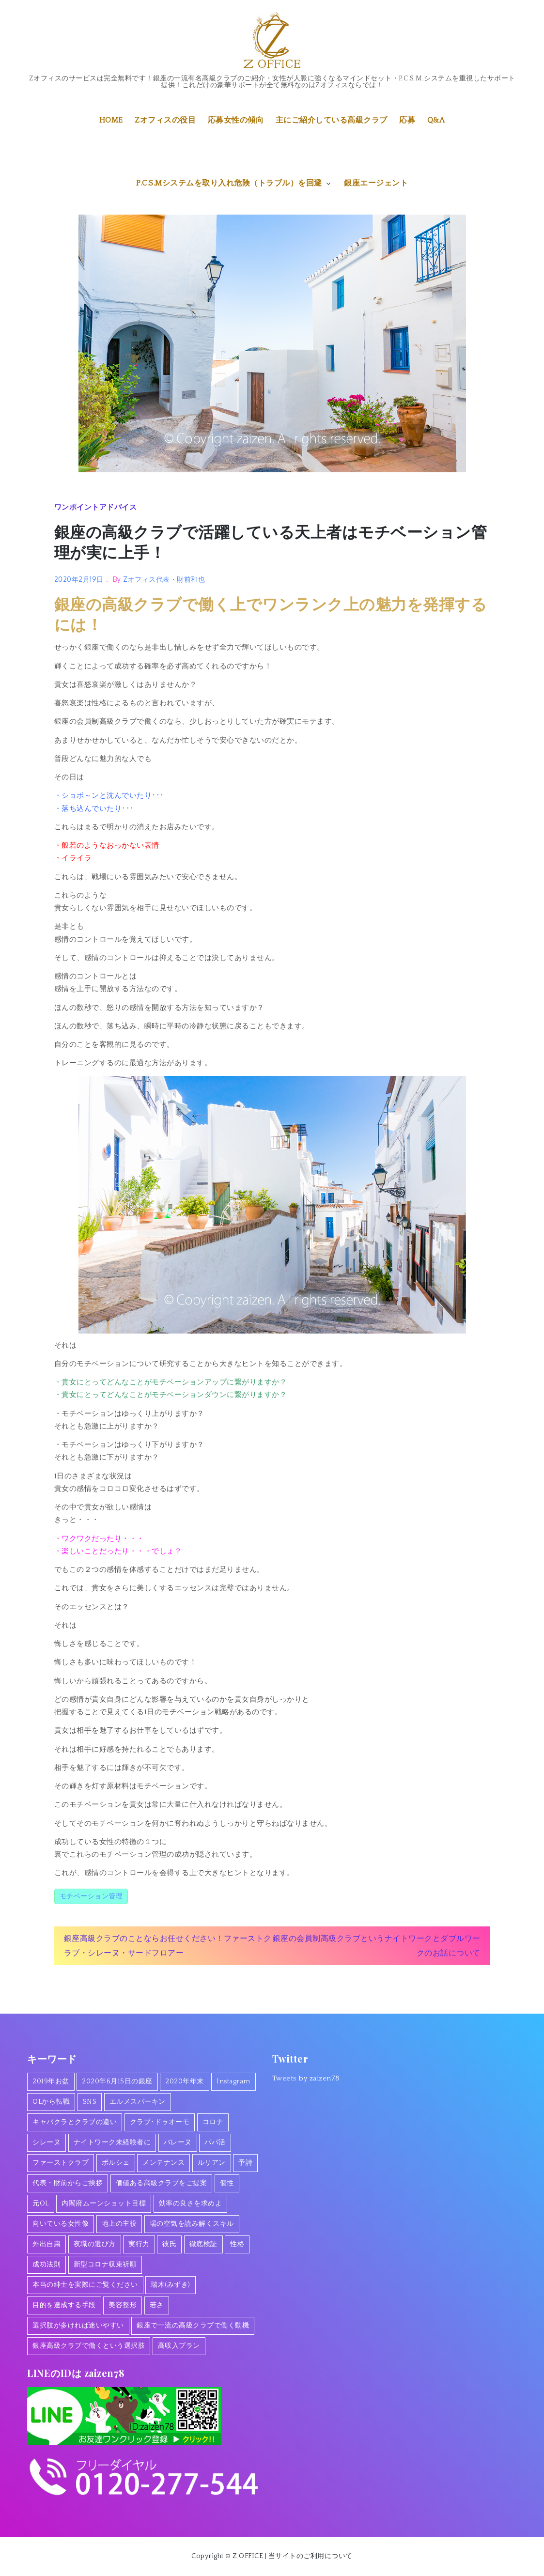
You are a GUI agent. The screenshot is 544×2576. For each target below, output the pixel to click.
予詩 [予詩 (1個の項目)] (245, 2163)
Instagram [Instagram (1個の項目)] (233, 2081)
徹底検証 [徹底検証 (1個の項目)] (203, 2244)
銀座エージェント (376, 183)
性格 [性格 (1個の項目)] (237, 2244)
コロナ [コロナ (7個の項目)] (213, 2122)
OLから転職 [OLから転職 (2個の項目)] (51, 2102)
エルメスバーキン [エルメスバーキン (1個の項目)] (137, 2102)
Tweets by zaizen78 (306, 2078)
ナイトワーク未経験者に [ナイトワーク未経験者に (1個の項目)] (112, 2142)
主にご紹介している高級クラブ (332, 120)
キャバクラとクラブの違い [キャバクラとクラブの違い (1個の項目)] (74, 2122)
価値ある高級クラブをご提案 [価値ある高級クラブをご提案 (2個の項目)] (161, 2183)
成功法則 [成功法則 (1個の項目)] (46, 2264)
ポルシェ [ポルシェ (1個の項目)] (116, 2163)
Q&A (436, 120)
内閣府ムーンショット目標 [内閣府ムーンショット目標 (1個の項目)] (104, 2203)
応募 (407, 120)
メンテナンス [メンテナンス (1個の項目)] (163, 2163)
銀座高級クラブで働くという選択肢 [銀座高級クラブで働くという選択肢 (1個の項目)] (88, 2346)
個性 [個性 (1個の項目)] (227, 2183)
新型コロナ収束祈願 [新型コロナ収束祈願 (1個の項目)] (105, 2264)
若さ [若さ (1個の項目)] (157, 2305)
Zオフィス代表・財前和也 (164, 579)
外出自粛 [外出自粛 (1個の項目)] (46, 2244)
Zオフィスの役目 (165, 120)
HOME (111, 120)
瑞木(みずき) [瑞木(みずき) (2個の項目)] (170, 2285)
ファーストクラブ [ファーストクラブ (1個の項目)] (60, 2163)
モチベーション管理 (91, 1896)
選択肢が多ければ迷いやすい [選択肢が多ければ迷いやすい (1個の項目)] (78, 2325)
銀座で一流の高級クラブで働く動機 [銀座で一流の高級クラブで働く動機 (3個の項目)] (193, 2325)
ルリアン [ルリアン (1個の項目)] (212, 2163)
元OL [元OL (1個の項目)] (40, 2203)
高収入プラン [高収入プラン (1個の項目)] (179, 2346)
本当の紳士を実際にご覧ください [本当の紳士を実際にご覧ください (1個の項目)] (85, 2285)
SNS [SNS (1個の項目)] (90, 2102)
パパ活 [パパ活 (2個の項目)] (215, 2142)
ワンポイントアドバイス (95, 507)
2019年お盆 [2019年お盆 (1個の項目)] (50, 2081)
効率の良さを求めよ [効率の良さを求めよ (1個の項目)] (190, 2203)
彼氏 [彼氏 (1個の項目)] (169, 2244)
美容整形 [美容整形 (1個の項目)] (123, 2305)
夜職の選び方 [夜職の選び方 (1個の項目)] (95, 2244)
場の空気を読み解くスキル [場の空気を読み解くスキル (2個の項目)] (192, 2224)
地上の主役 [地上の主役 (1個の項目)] (119, 2224)
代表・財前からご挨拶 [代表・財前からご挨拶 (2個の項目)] (67, 2183)
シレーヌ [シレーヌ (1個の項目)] (46, 2142)
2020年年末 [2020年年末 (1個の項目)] (184, 2081)
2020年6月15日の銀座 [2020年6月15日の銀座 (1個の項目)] (117, 2081)
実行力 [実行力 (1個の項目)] (139, 2244)
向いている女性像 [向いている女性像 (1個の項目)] (60, 2224)
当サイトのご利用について (310, 2556)
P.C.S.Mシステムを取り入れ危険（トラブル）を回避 (234, 183)
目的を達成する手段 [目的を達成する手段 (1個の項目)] (64, 2305)
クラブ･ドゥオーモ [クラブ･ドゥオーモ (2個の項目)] (160, 2122)
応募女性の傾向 (236, 120)
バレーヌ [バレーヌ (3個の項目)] (178, 2142)
